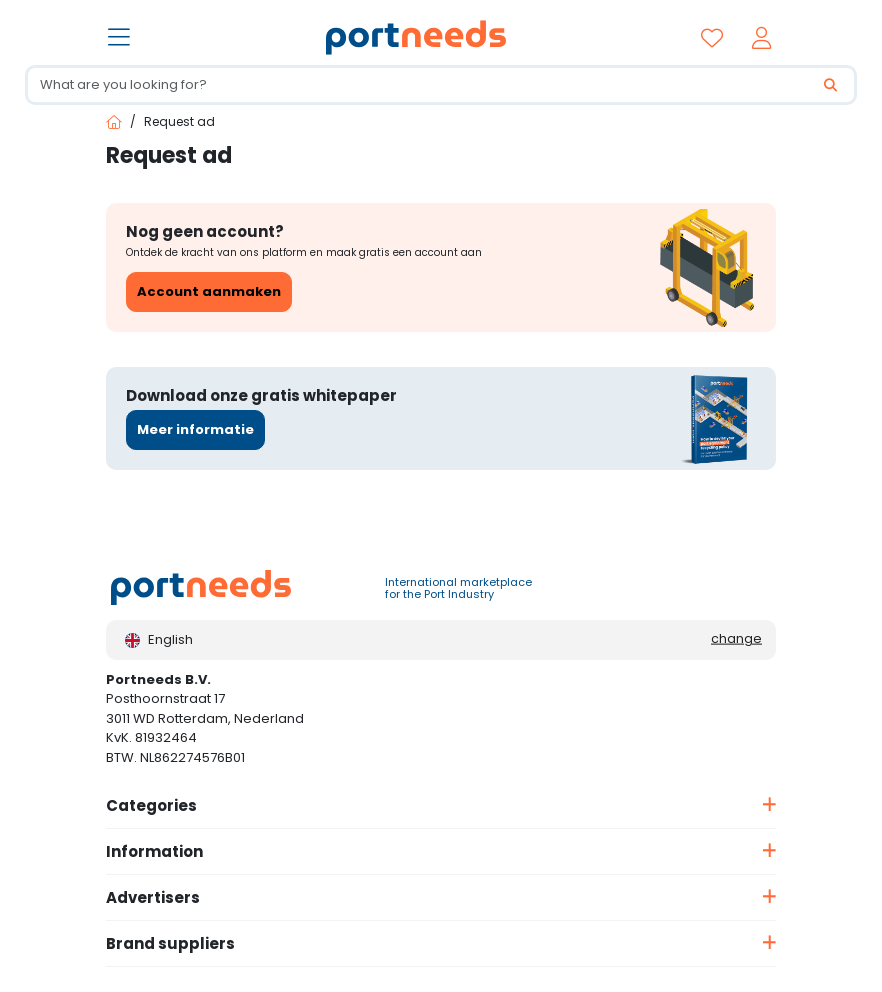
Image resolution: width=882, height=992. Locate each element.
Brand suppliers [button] (170, 943)
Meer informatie (195, 429)
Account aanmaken (209, 291)
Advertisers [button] (153, 897)
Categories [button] (151, 805)
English (159, 639)
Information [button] (154, 851)
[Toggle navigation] (121, 39)
